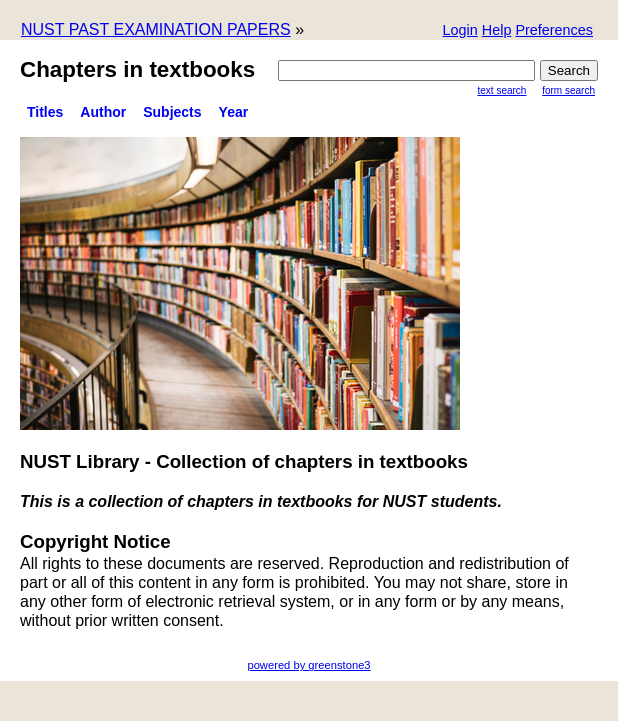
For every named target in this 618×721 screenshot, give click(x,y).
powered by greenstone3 (308, 665)
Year (234, 112)
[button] (554, 31)
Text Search (502, 90)
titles (45, 112)
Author (103, 112)
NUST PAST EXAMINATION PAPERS (156, 29)
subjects (172, 112)
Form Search (568, 90)
